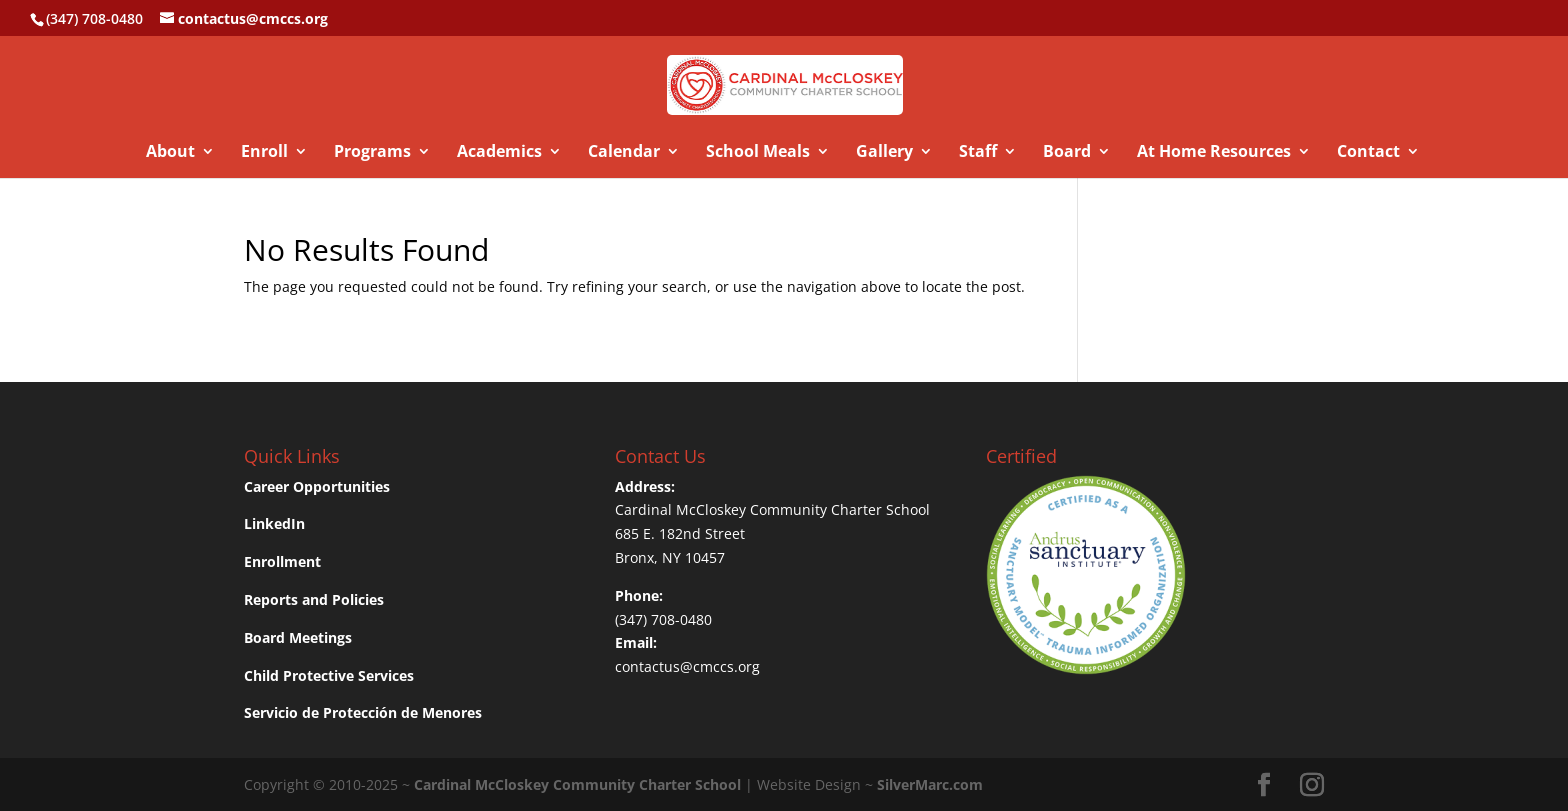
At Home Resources (1214, 153)
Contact (1368, 153)
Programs (372, 153)
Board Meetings (298, 637)
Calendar (624, 153)
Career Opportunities (317, 486)
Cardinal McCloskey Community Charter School (772, 509)
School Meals (758, 153)
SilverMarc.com (930, 784)
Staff (978, 153)
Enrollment (282, 561)
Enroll (264, 153)
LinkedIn (274, 523)
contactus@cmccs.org (687, 666)
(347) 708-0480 (663, 619)
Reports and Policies (314, 599)
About (170, 153)
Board (1067, 153)
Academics (499, 153)
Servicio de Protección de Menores (363, 712)
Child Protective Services (329, 675)
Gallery (884, 153)
